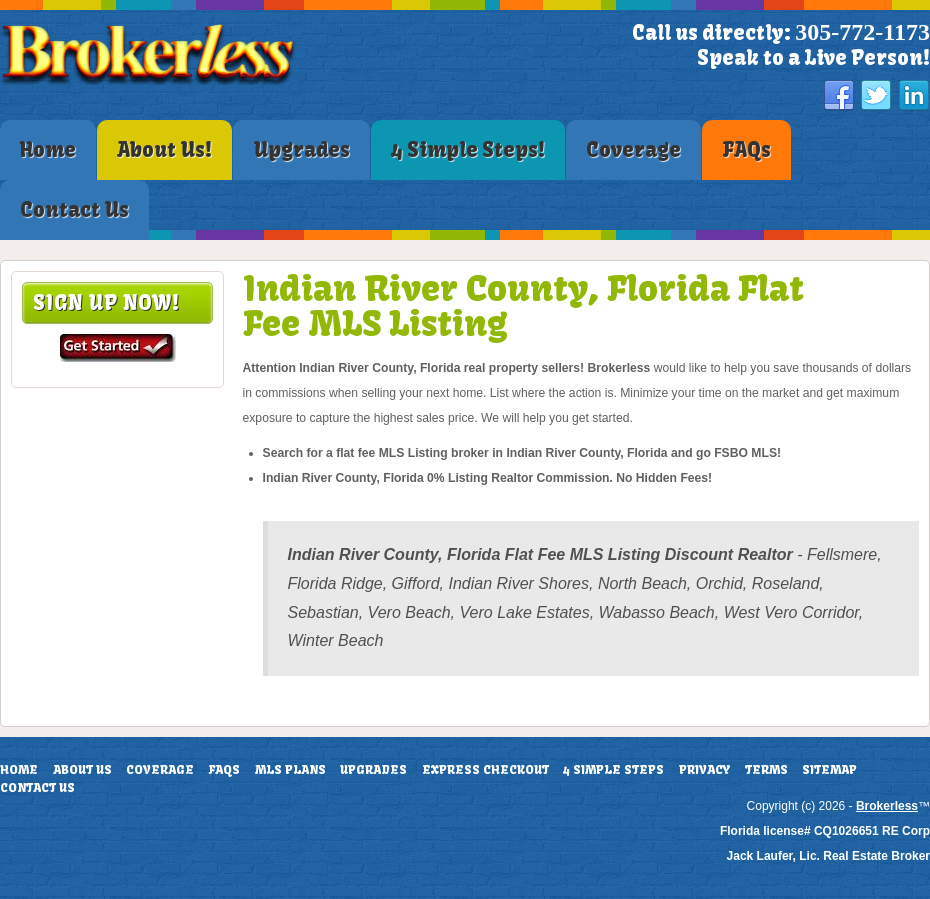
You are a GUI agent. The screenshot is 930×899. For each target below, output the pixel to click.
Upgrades (373, 770)
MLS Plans (290, 770)
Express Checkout (485, 770)
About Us (82, 770)
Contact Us (37, 788)
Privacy (704, 770)
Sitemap (829, 770)
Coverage (160, 770)
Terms (766, 770)
